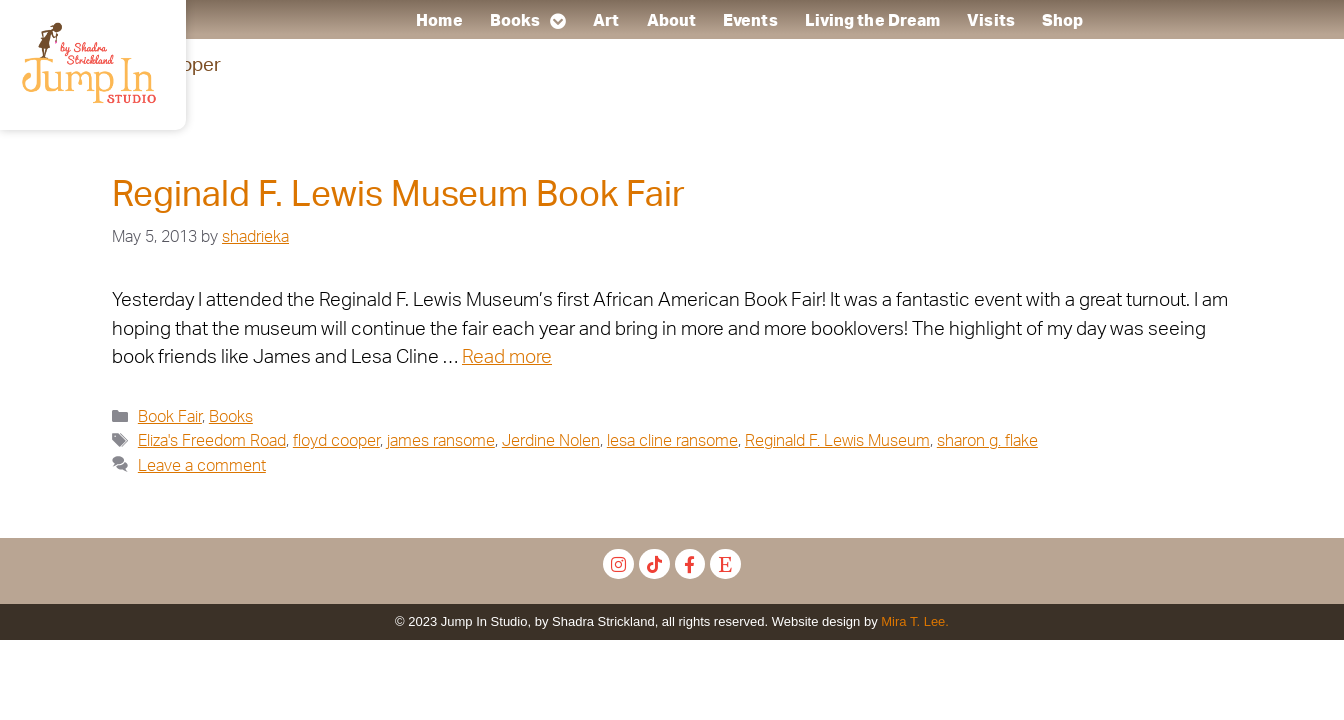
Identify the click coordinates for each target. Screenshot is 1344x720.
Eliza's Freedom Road (212, 441)
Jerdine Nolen (551, 441)
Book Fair (170, 417)
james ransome (441, 441)
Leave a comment (202, 466)
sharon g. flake (987, 441)
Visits (992, 21)
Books (528, 21)
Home (440, 21)
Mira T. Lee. (915, 621)
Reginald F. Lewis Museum (837, 441)
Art (607, 21)
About (672, 21)
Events (751, 21)
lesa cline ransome (672, 441)
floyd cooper (336, 441)
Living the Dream (873, 21)
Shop (1062, 21)
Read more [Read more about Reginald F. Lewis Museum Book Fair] (507, 357)
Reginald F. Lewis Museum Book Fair (398, 195)
